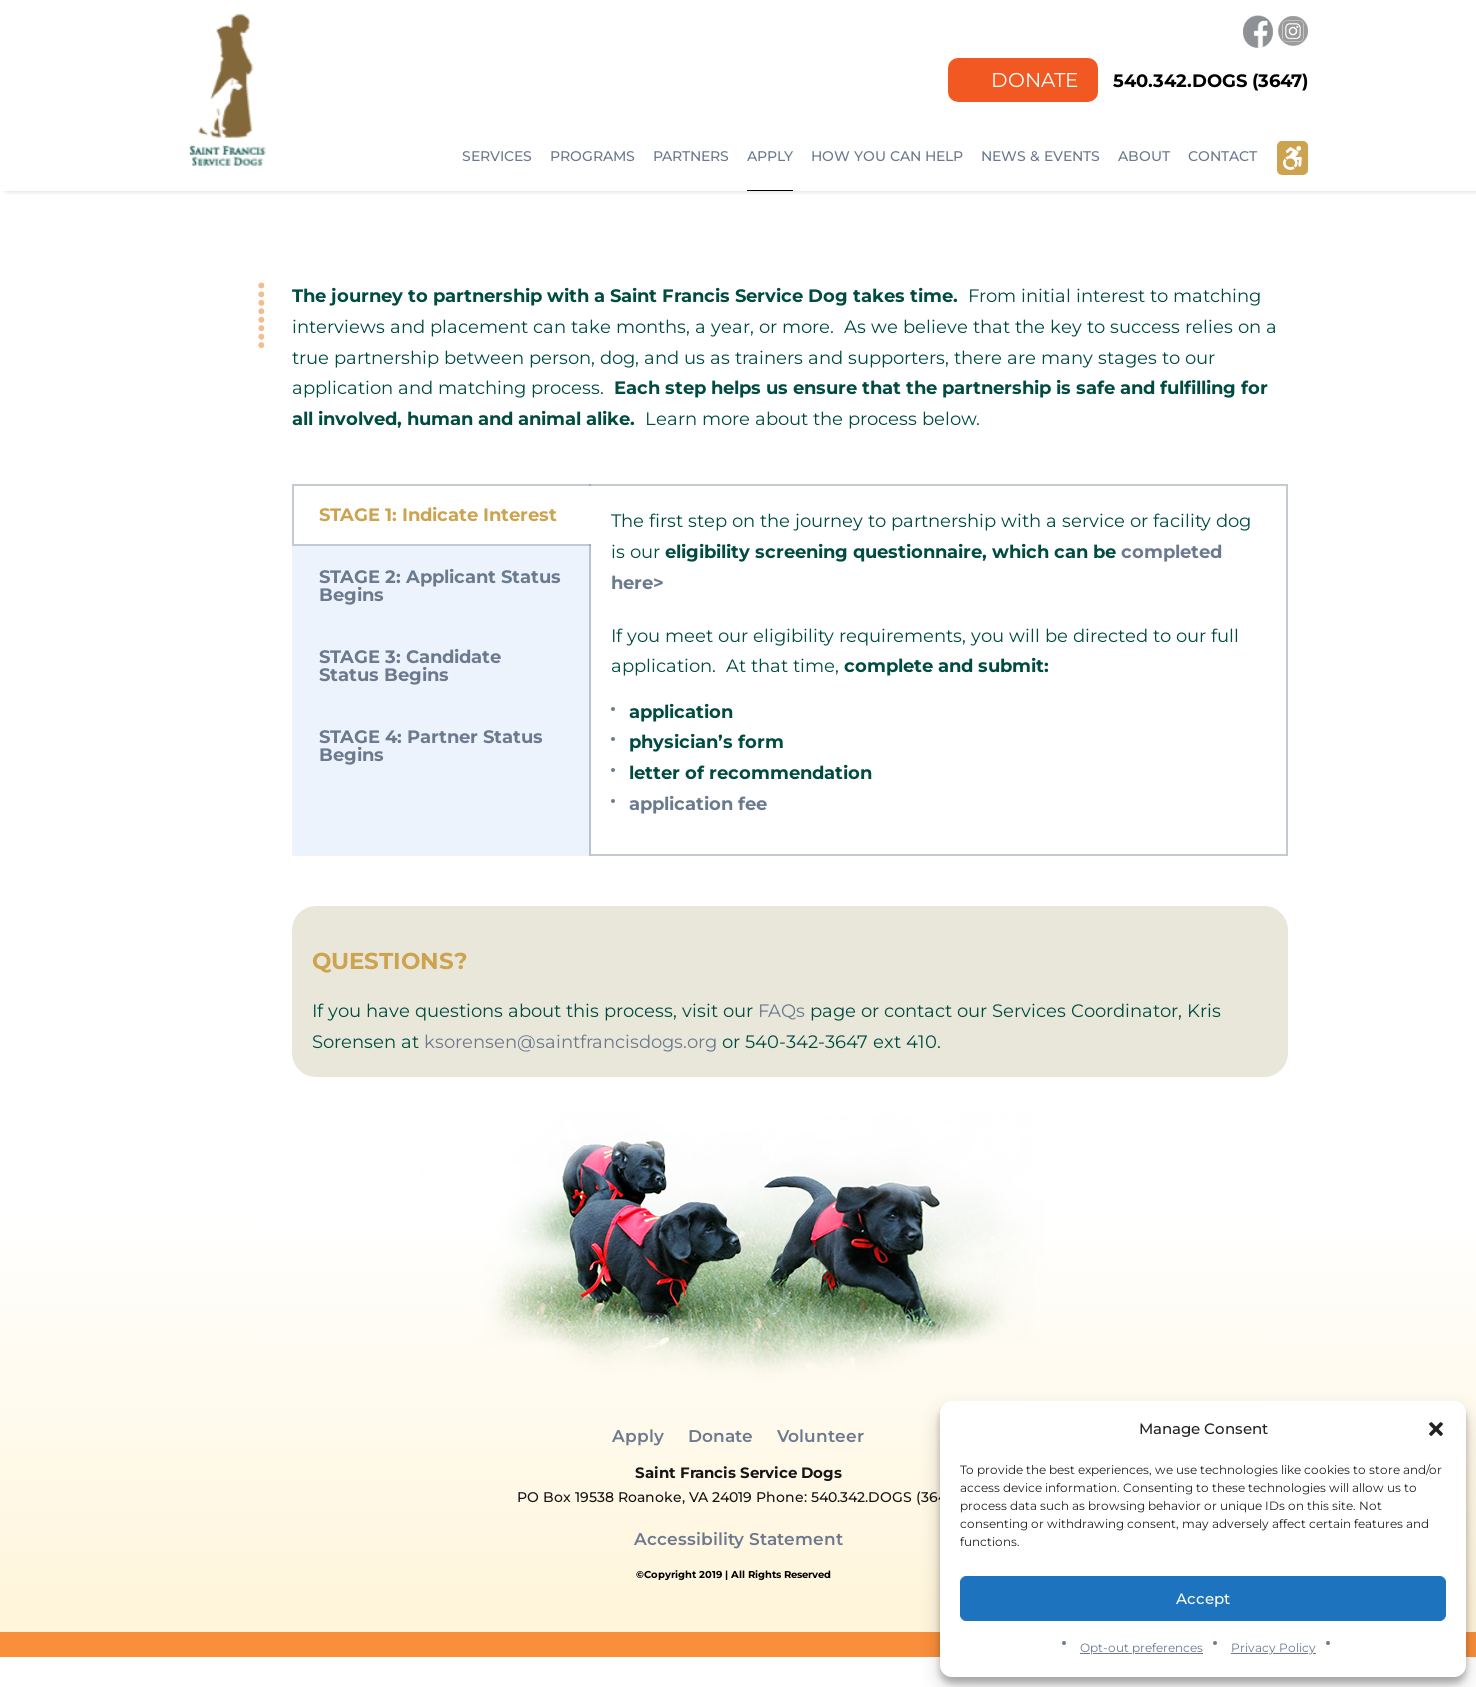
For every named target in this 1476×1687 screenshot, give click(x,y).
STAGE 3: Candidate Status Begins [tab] (410, 666)
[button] (1436, 1429)
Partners (691, 156)
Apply (770, 156)
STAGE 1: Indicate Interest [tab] (438, 515)
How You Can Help (887, 156)
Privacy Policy (1273, 1647)
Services (497, 156)
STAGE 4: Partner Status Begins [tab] (431, 746)
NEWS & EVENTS (1040, 156)
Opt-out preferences (1141, 1647)
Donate (1034, 79)
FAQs (781, 1011)
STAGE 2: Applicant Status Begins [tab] (440, 586)
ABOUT (1144, 156)
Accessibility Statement (738, 1539)
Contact (1222, 156)
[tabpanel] (938, 670)
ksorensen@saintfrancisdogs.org (570, 1042)
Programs (592, 156)
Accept (1203, 1598)
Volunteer (820, 1436)
